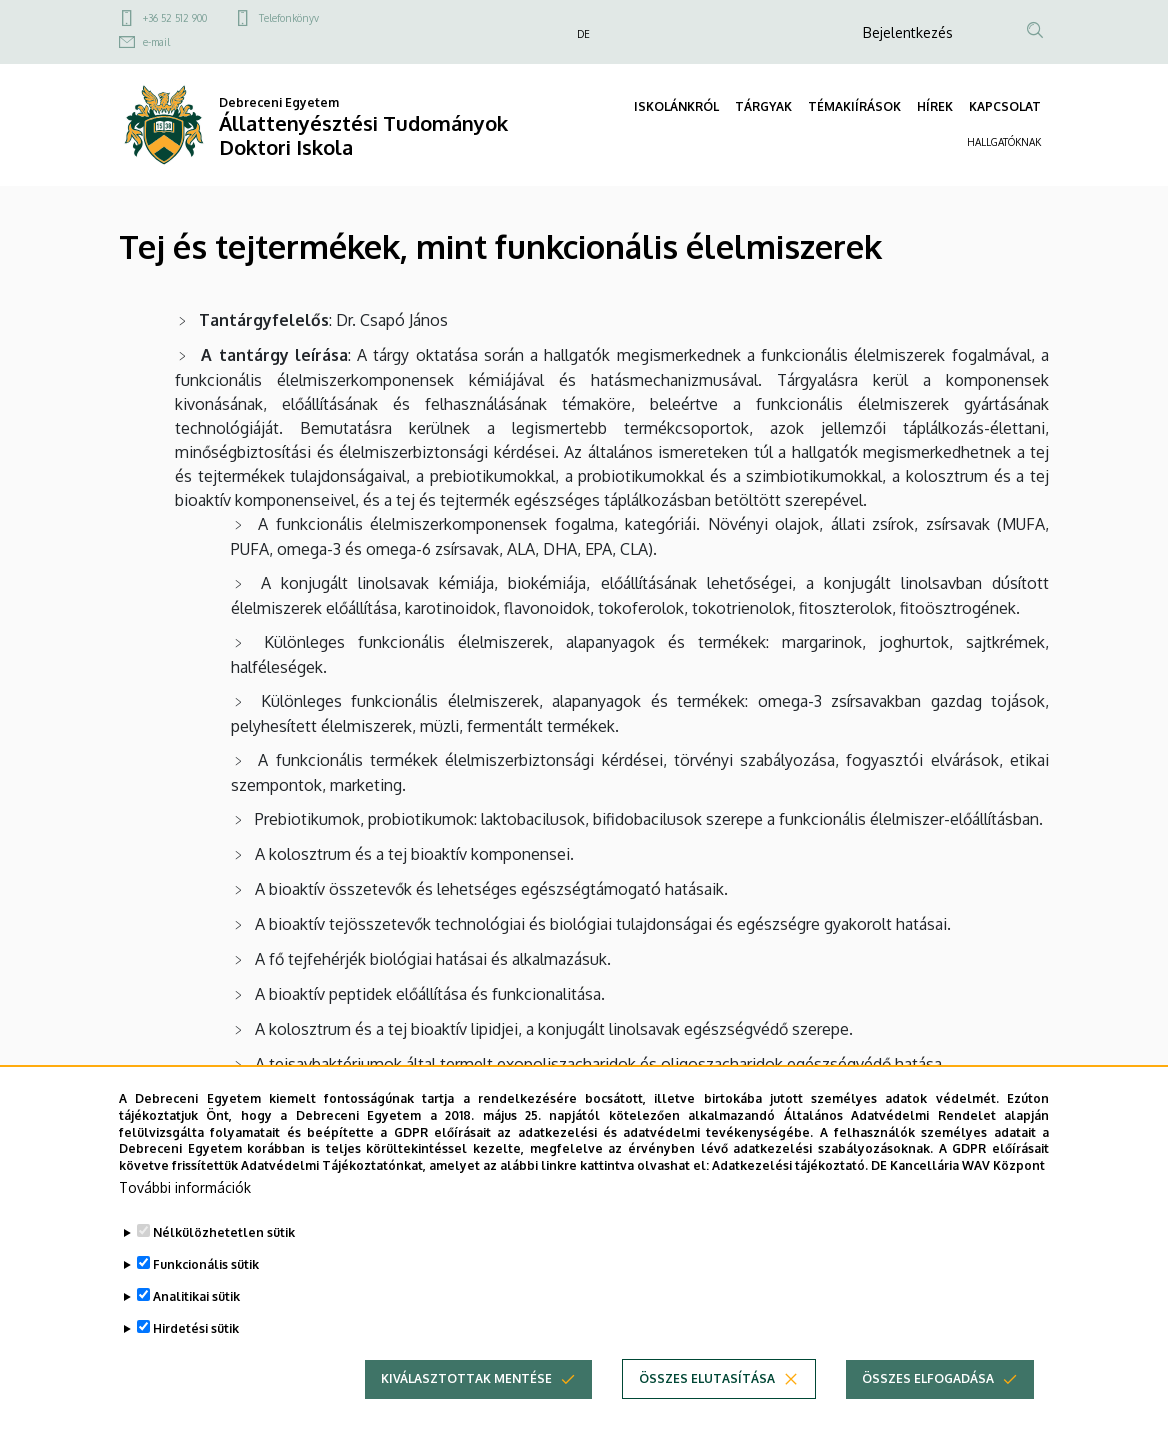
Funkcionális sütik (206, 1302)
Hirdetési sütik (196, 1366)
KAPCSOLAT (1005, 106)
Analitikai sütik (196, 1334)
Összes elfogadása (928, 1416)
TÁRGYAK (763, 106)
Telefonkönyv (289, 18)
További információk (185, 1225)
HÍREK (935, 106)
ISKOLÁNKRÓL (676, 106)
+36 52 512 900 (175, 18)
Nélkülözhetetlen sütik (224, 1270)
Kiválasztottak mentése (466, 1416)
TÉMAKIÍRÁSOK (854, 106)
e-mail (156, 42)
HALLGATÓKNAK (1004, 142)
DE (583, 34)
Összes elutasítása (707, 1416)
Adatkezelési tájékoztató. (790, 1203)
